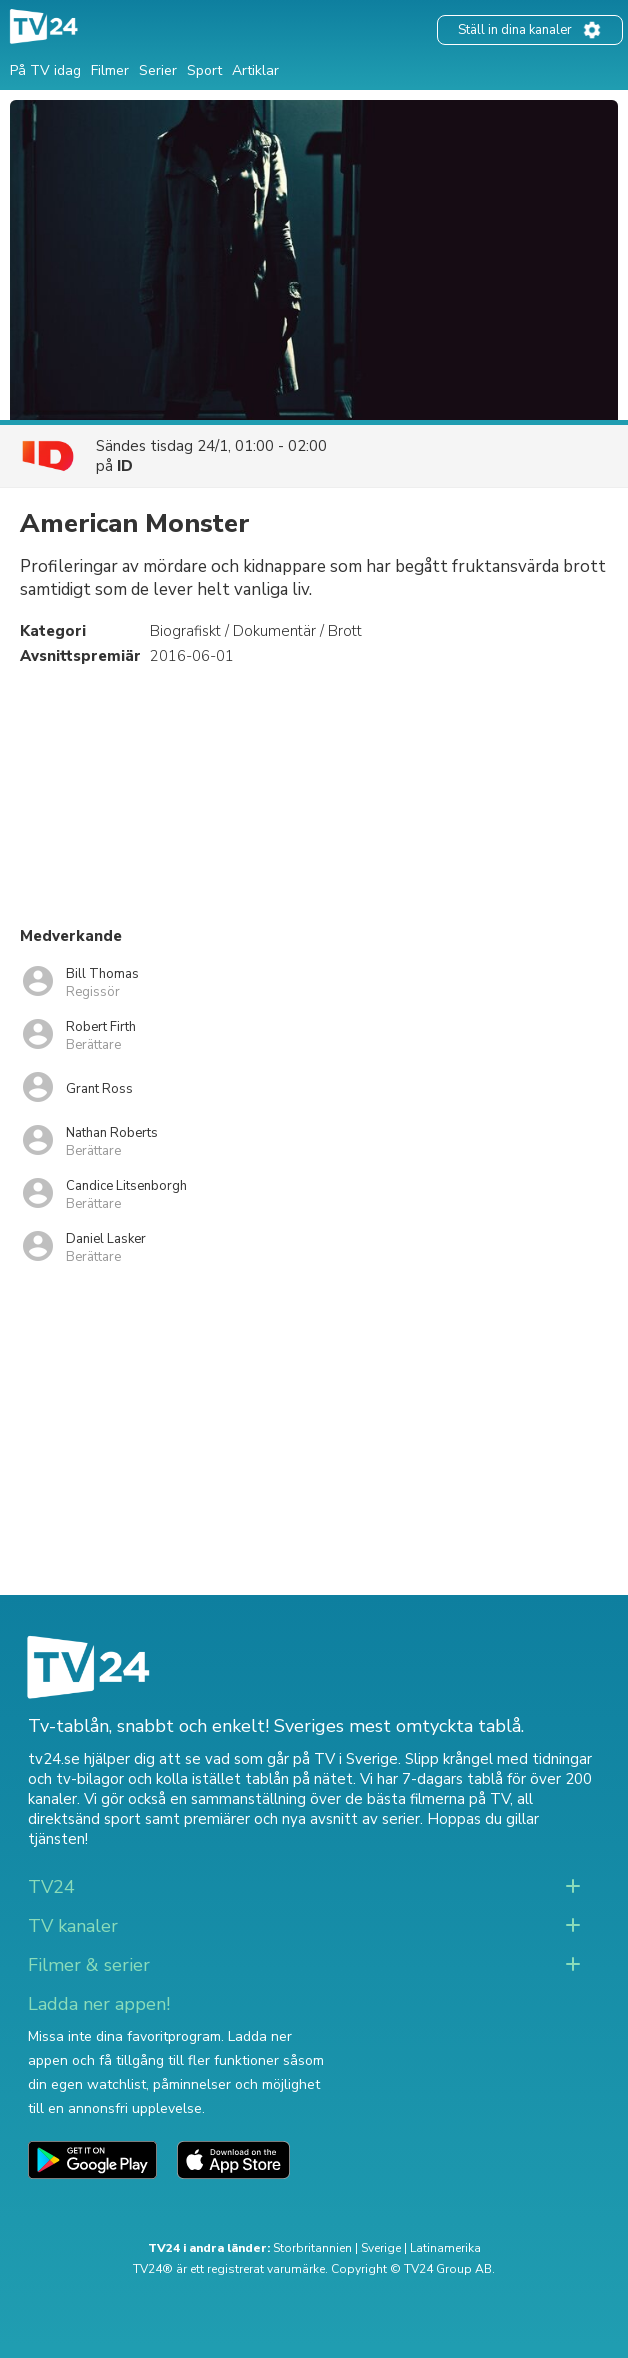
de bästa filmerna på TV (427, 1799)
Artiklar (255, 70)
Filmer (110, 70)
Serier (158, 70)
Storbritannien (312, 2248)
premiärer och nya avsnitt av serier (302, 1819)
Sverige (381, 2248)
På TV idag (45, 70)
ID (125, 466)
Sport (204, 70)
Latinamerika (445, 2248)
